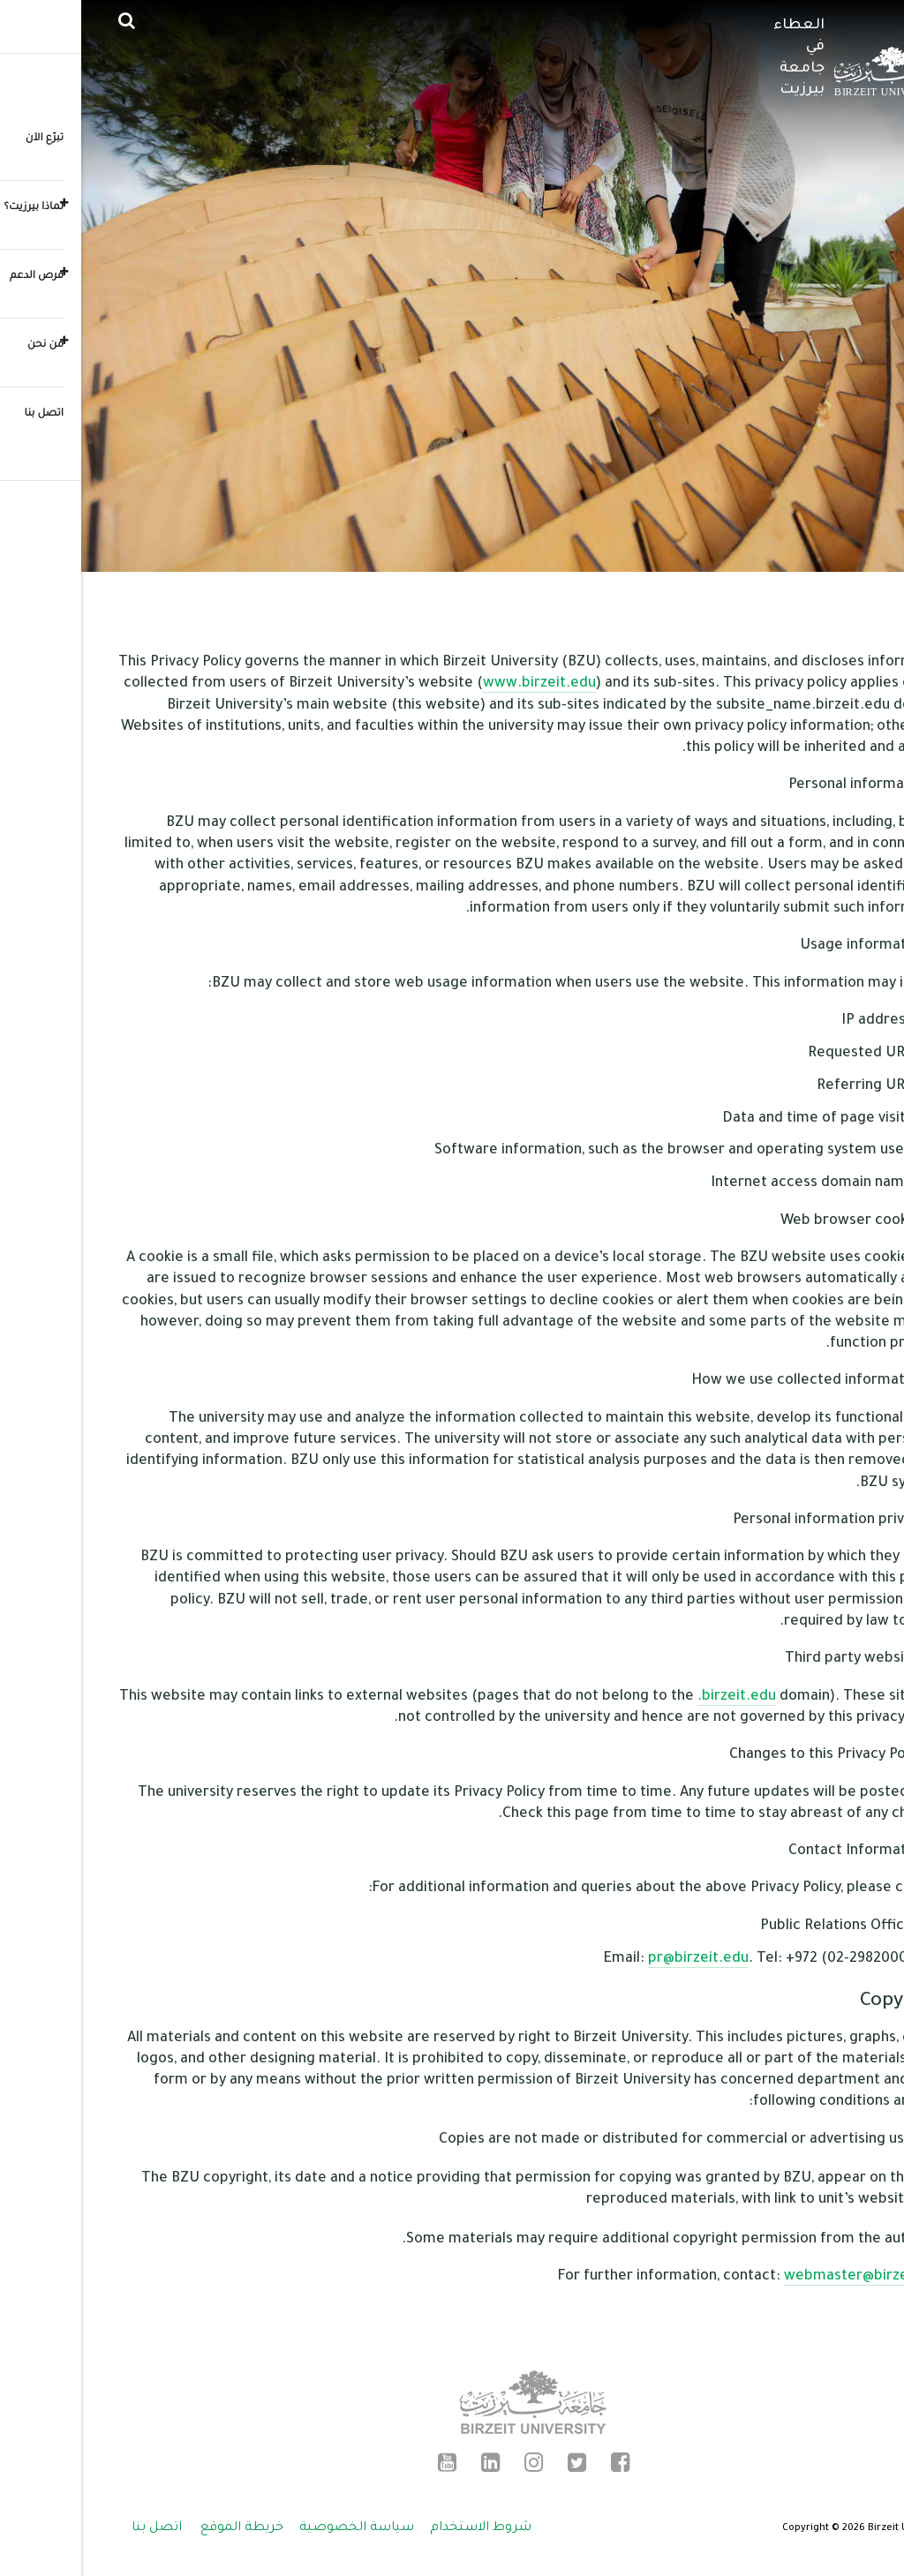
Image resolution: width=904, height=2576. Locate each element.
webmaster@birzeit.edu (785, 2277)
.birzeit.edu (655, 1697)
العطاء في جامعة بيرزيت (717, 58)
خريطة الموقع (160, 2528)
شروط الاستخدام (399, 2528)
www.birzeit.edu (458, 684)
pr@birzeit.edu (617, 1959)
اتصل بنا (75, 2528)
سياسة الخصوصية (275, 2528)
